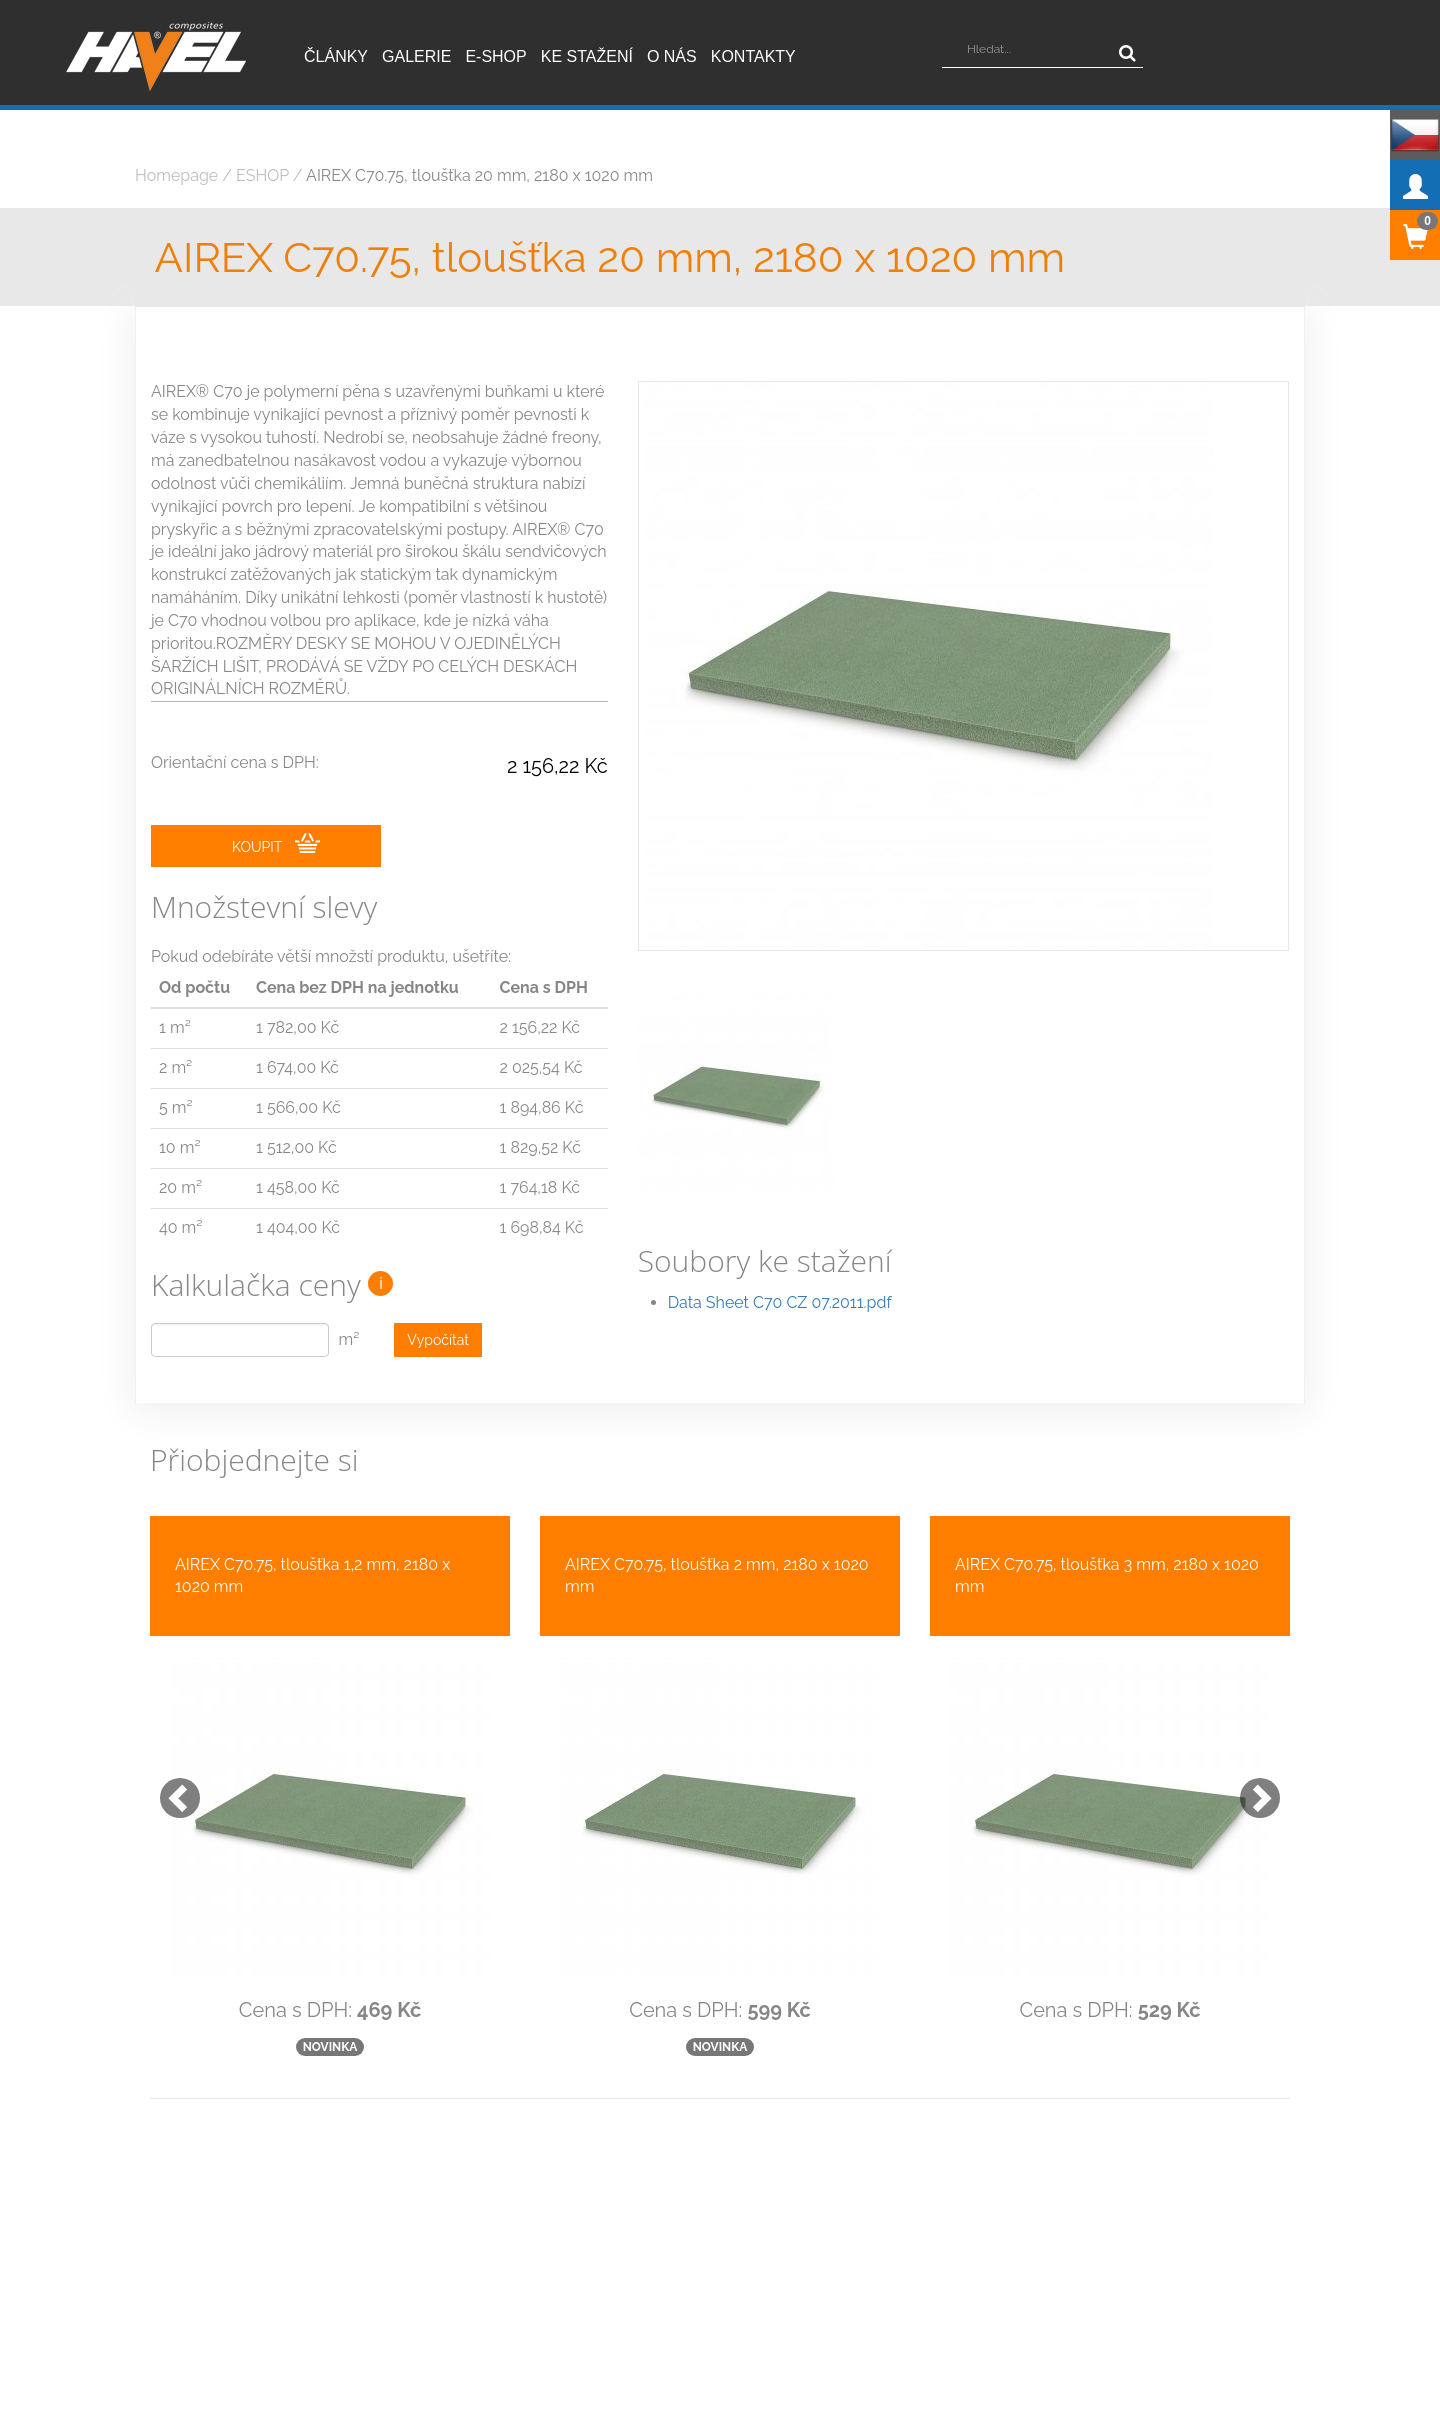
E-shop (495, 56)
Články (336, 56)
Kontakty (753, 56)
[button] (170, 1788)
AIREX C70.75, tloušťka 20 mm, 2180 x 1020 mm (479, 175)
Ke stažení (587, 56)
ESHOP (262, 175)
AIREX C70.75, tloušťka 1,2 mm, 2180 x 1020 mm (312, 1576)
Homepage (176, 175)
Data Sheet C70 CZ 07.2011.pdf (780, 1257)
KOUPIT (276, 845)
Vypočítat (438, 1341)
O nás (672, 56)
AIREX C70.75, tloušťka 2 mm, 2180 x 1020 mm (717, 1576)
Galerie (416, 56)
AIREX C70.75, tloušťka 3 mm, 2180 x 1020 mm (1107, 1576)
